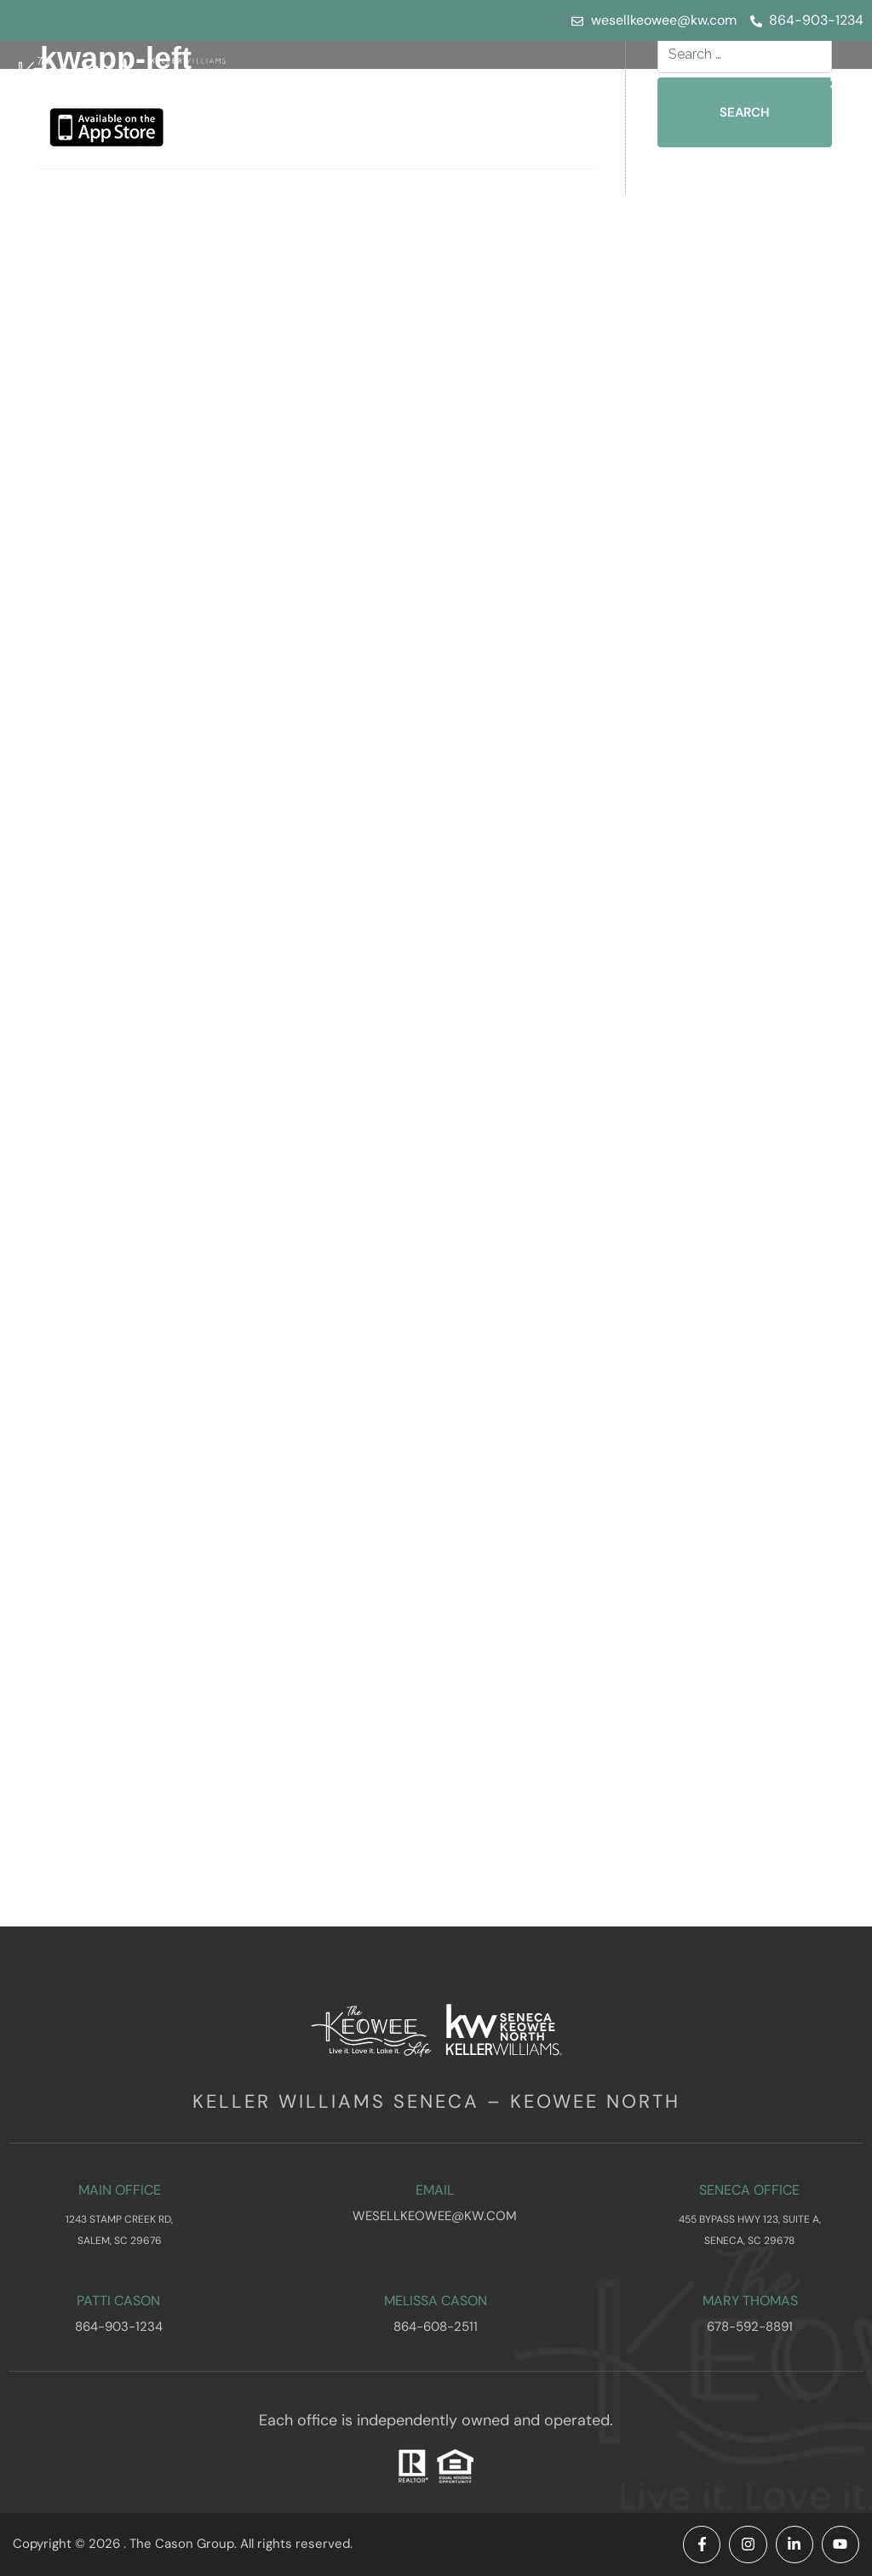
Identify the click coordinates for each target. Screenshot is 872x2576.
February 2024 (743, 1400)
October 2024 (741, 1209)
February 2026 (743, 828)
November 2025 (749, 899)
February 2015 (742, 1829)
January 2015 (737, 1853)
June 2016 (727, 1638)
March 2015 (732, 1805)
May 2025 (725, 1042)
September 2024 (752, 1233)
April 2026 (727, 780)
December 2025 (748, 875)
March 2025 (733, 1090)
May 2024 (725, 1328)
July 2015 (723, 1734)
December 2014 (748, 1877)
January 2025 (738, 1138)
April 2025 (726, 1066)
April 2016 (726, 1686)
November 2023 (749, 1471)
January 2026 (738, 852)
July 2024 (724, 1281)
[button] (843, 79)
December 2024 (749, 1162)
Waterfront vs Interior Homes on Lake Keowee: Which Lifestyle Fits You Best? (757, 538)
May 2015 (725, 1781)
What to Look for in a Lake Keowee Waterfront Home (756, 348)
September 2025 (751, 947)
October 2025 (740, 923)
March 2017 (732, 1591)
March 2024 (733, 1376)
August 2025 (735, 971)
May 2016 (725, 1662)
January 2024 (738, 1424)
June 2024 (727, 1305)
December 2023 (748, 1448)
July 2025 (724, 995)
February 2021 (742, 1543)
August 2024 (735, 1257)
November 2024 (749, 1185)
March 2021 (732, 1519)
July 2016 (724, 1614)
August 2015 (734, 1710)
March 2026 (733, 804)
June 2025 (727, 1019)
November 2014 (749, 1900)
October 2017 (740, 1567)
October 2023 (740, 1495)
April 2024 (727, 1352)
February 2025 (743, 1114)
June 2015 (726, 1757)
